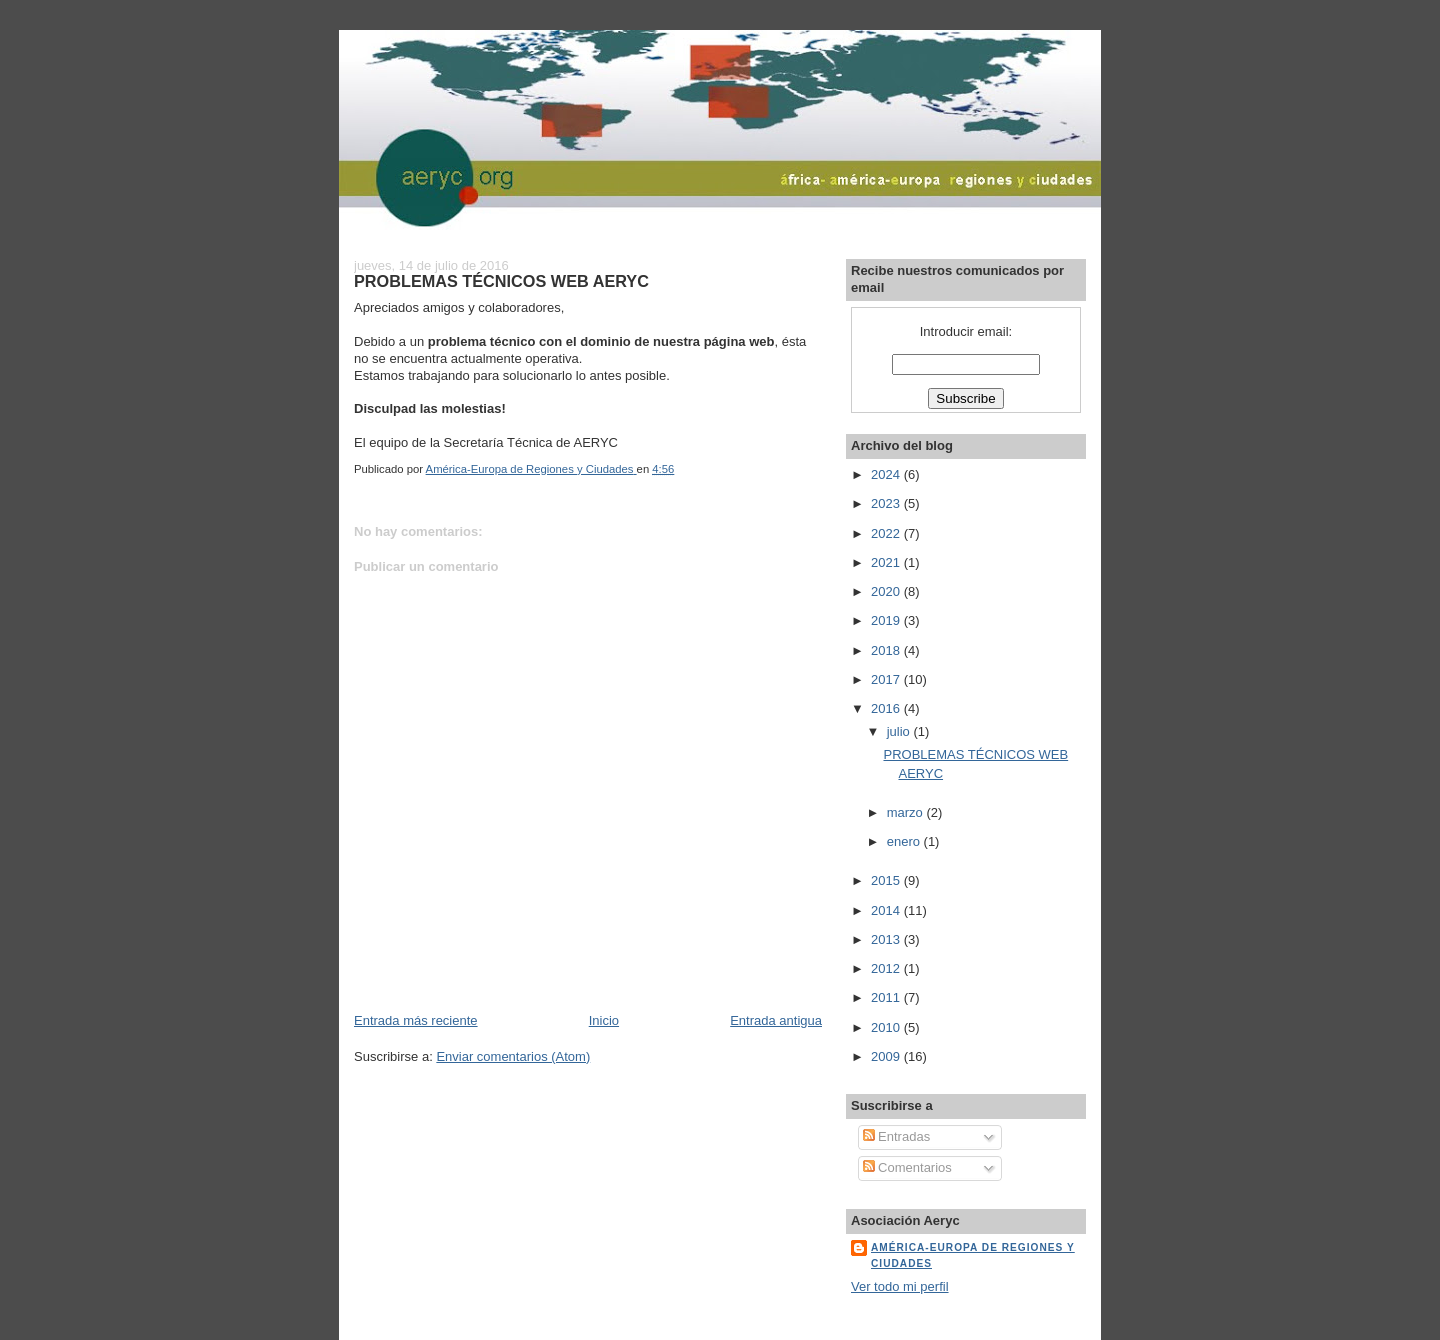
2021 (887, 562)
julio (900, 731)
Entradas (897, 1136)
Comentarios (907, 1167)
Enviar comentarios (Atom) (513, 1056)
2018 (887, 650)
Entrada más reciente (416, 1020)
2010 (887, 1027)
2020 (887, 591)
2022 (887, 533)
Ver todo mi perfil (900, 1286)
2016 (887, 708)
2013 (887, 939)
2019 (887, 620)
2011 (887, 997)
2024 (887, 474)
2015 (887, 880)
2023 (887, 503)
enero (905, 841)
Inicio (604, 1020)
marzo (907, 812)
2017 (887, 679)
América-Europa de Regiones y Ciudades (973, 1255)
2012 (887, 968)
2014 (887, 910)
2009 (887, 1056)
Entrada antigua (776, 1020)
